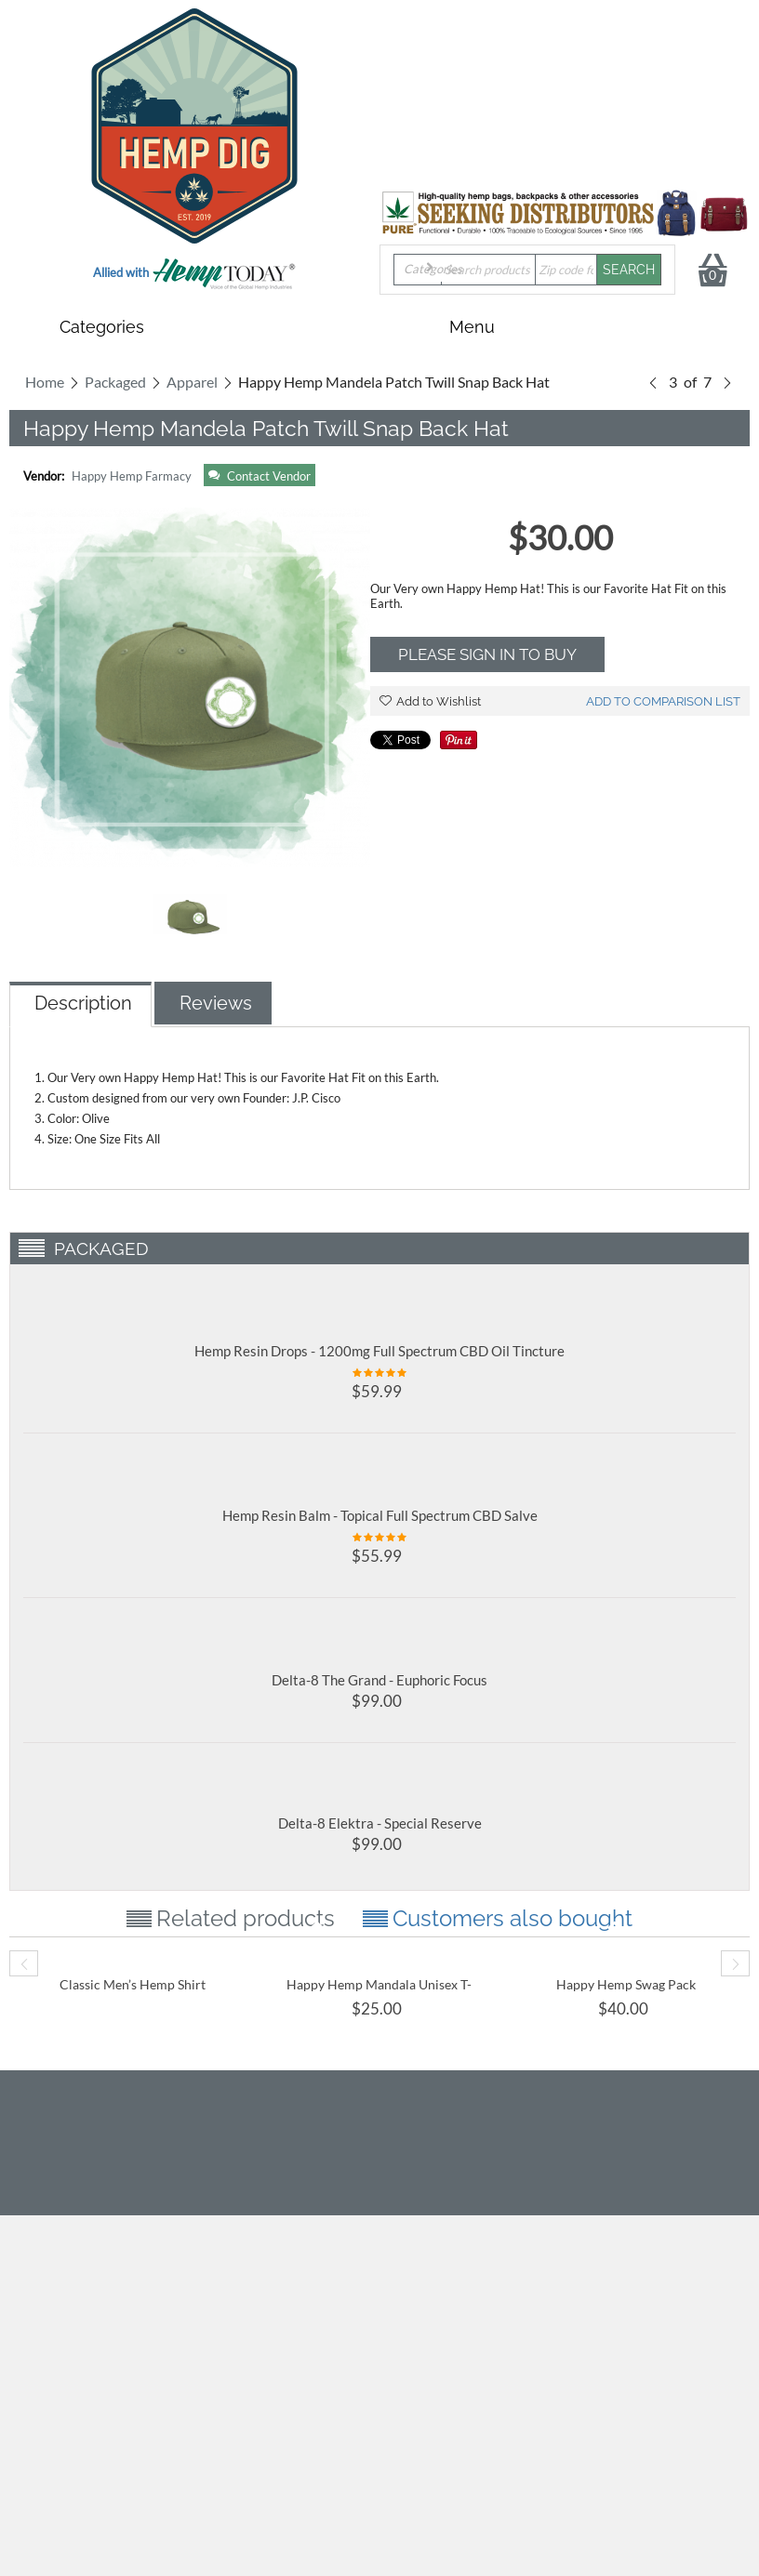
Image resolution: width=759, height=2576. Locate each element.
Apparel (192, 381)
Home (44, 381)
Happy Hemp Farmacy (132, 476)
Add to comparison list (663, 701)
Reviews (216, 1003)
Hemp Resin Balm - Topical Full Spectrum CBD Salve (380, 1515)
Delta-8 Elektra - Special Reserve (380, 1823)
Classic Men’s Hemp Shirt (133, 1984)
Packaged (115, 381)
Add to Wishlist (430, 701)
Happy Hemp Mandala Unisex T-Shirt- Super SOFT (379, 1992)
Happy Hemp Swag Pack (626, 1984)
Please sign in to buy (487, 654)
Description (83, 1003)
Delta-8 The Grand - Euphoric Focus (379, 1679)
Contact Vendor (259, 476)
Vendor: (43, 476)
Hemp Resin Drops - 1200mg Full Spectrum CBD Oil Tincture (379, 1350)
